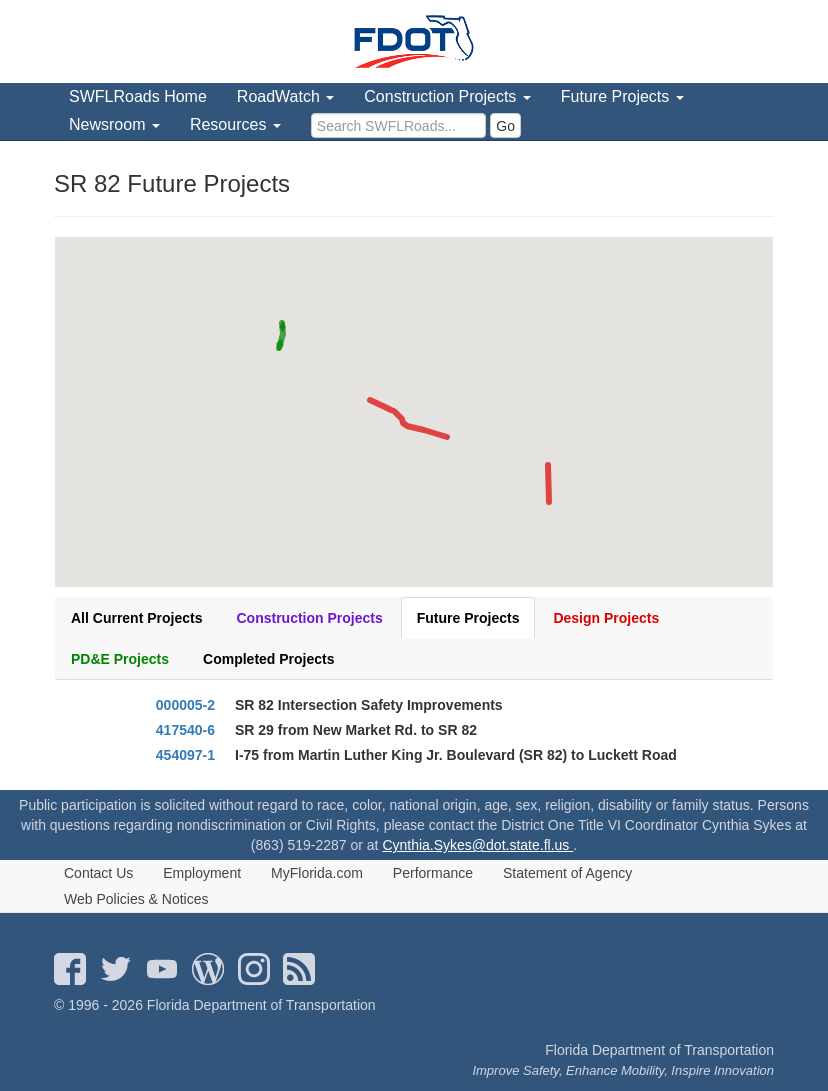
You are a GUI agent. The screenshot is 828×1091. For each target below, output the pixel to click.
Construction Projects (309, 618)
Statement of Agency (567, 873)
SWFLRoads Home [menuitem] (138, 96)
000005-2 (185, 705)
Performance (433, 873)
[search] (398, 125)
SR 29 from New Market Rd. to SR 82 (356, 730)
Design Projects (606, 618)
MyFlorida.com (317, 873)
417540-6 (185, 730)
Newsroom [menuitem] (114, 124)
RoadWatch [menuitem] (285, 96)
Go (505, 126)
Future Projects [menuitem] (622, 96)
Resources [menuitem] (235, 124)
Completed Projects (268, 659)
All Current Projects (136, 618)
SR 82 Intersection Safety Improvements (369, 705)
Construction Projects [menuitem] (447, 96)
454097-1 (185, 755)
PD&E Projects (120, 659)
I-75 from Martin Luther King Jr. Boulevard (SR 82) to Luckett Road (456, 755)
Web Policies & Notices (136, 899)
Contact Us (98, 873)
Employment (202, 873)
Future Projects (468, 618)
